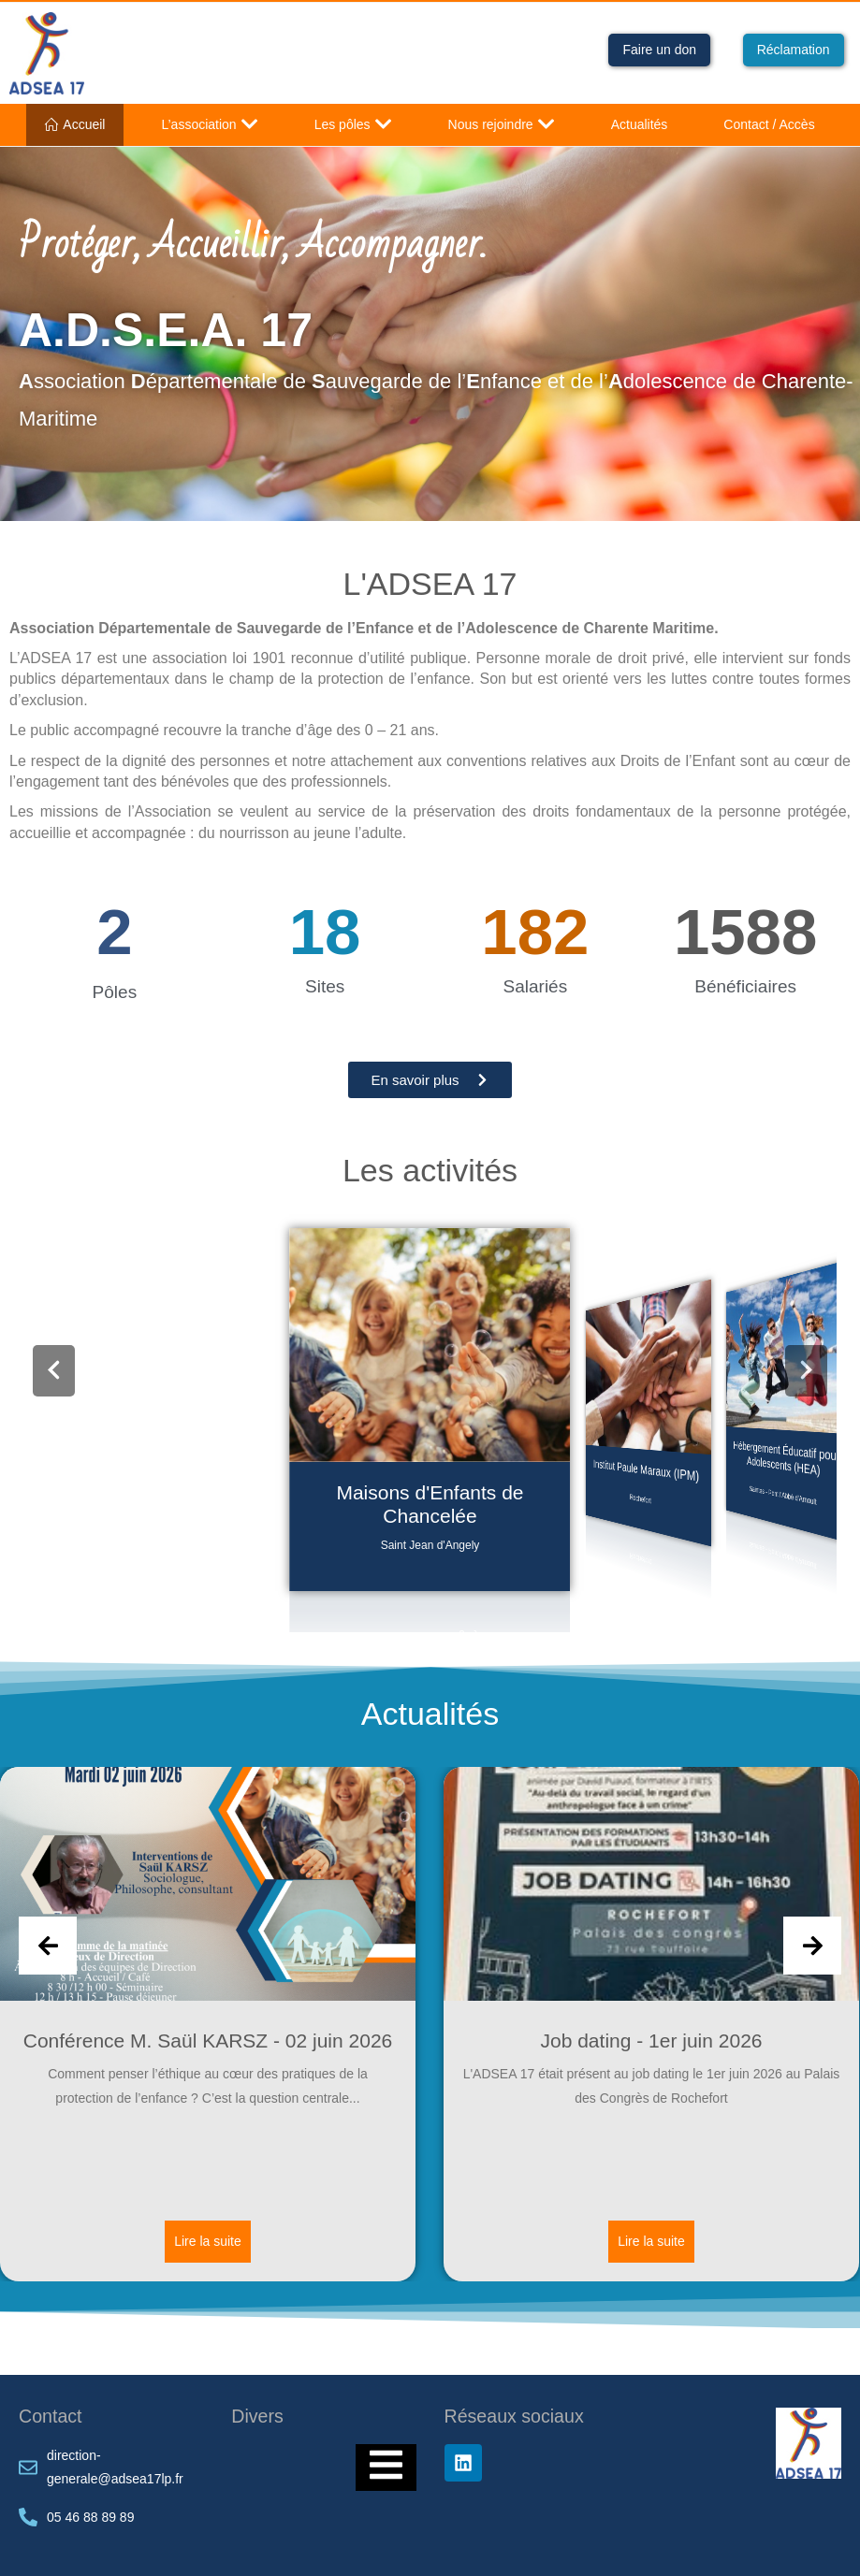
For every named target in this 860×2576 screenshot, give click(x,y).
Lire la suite (207, 2240)
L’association (209, 124)
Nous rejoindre (501, 124)
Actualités (639, 124)
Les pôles (353, 124)
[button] (54, 1371)
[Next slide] (812, 1946)
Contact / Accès (768, 124)
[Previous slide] (48, 1946)
